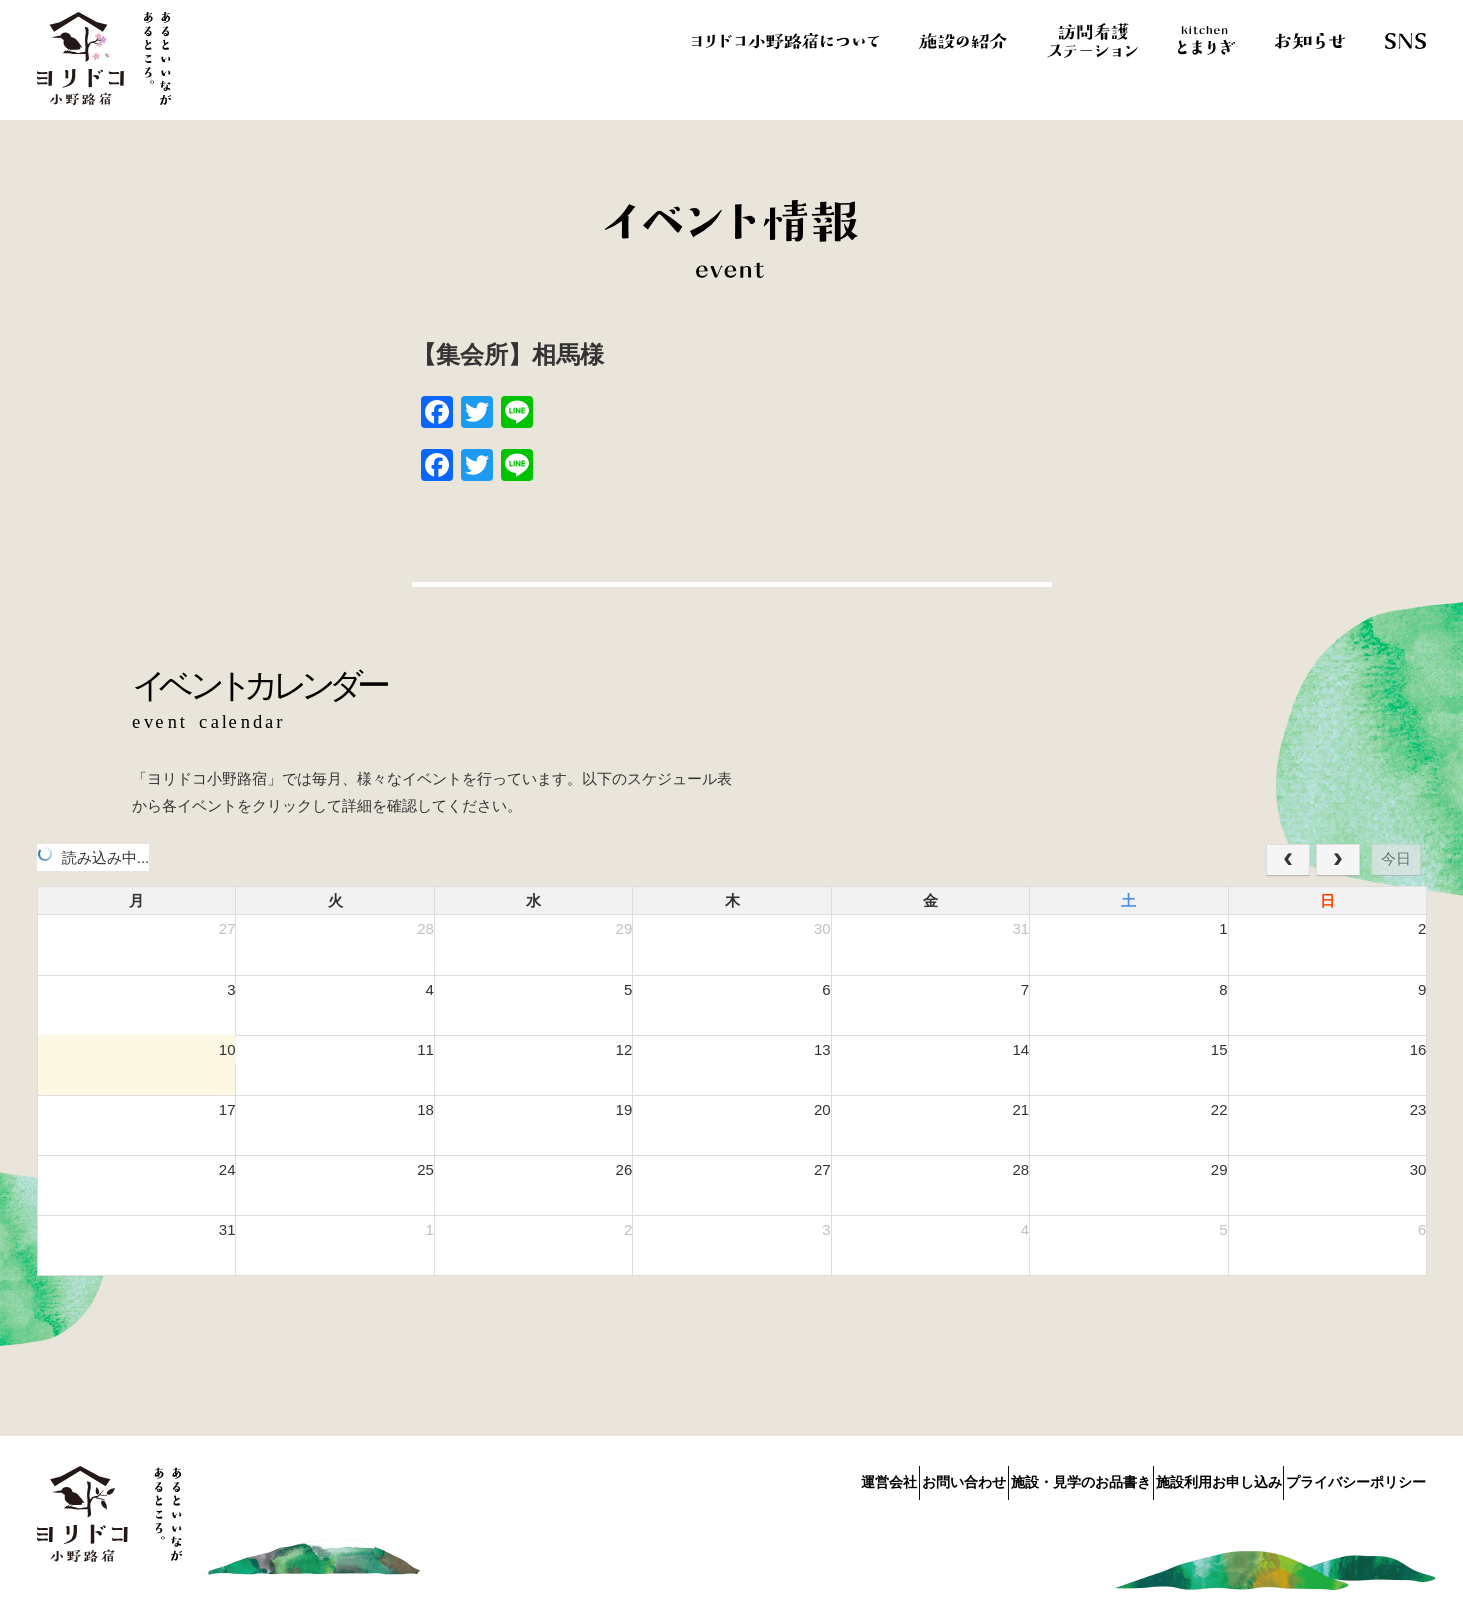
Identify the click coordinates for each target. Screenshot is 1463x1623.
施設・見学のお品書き (1028, 1478)
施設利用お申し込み (1192, 1478)
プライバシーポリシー (1356, 1478)
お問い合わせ (885, 1478)
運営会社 (784, 1478)
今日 (1396, 858)
